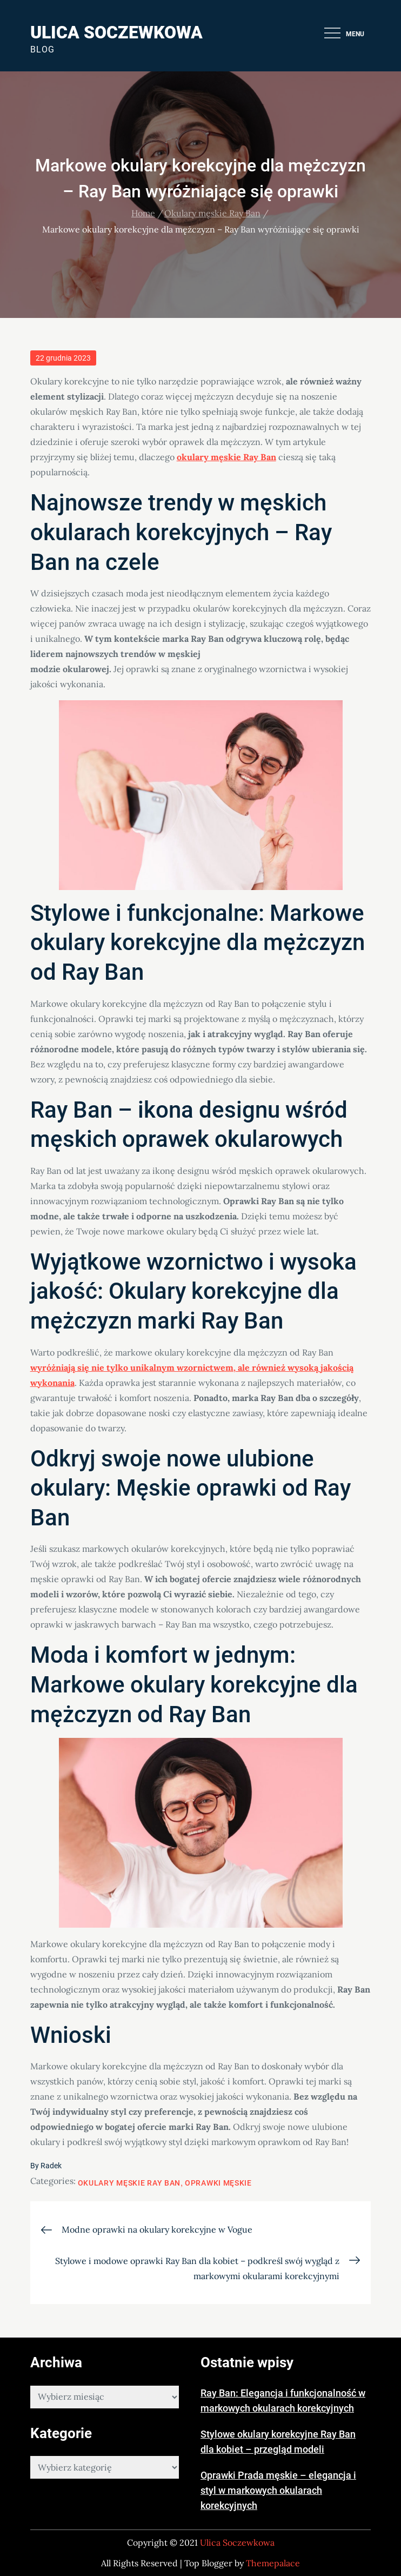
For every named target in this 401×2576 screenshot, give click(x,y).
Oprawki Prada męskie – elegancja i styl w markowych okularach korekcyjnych (278, 2490)
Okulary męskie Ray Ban (129, 2183)
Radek (51, 2165)
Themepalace (273, 2563)
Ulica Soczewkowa (116, 32)
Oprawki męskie (218, 2183)
